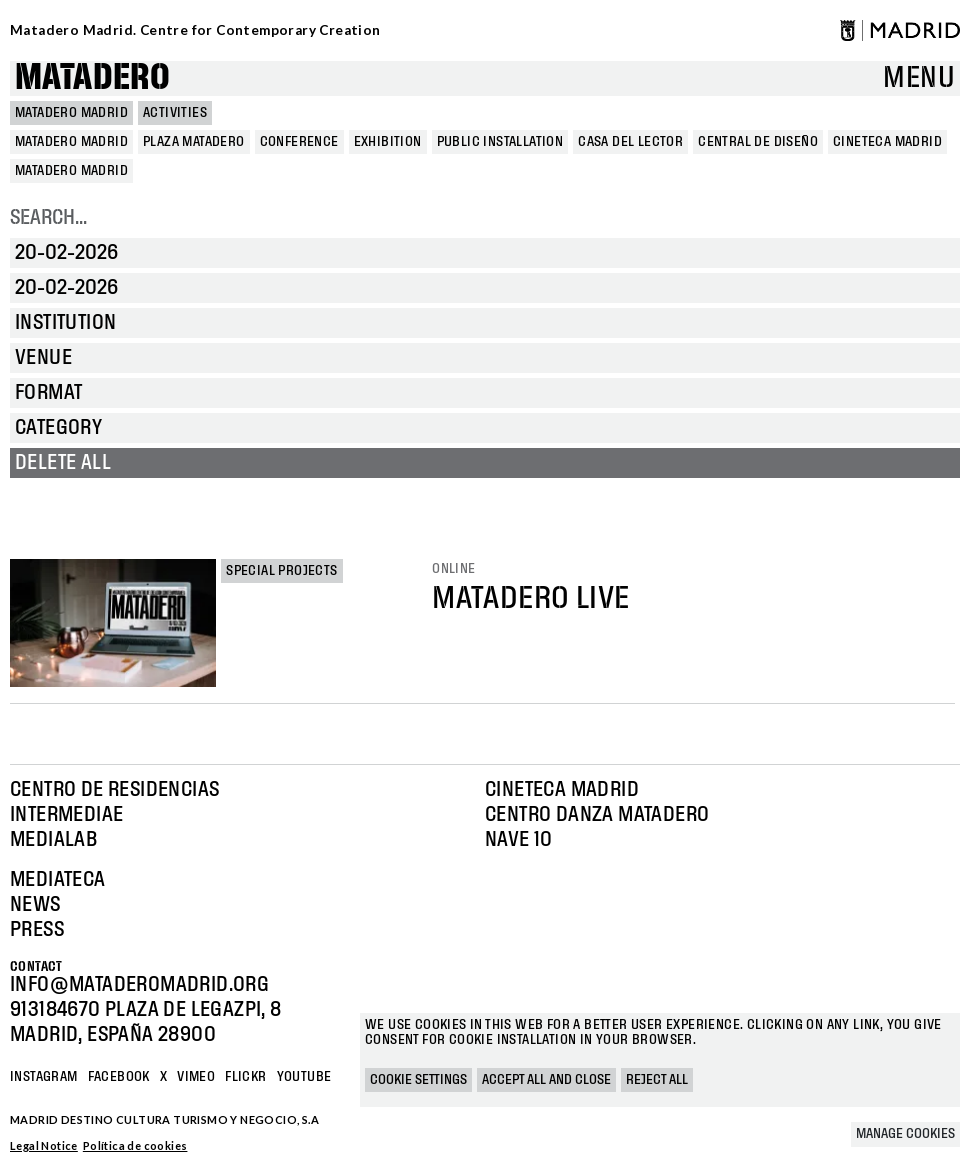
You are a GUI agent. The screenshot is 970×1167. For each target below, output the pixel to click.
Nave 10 (519, 840)
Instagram (44, 1077)
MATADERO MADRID (71, 113)
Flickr (245, 1077)
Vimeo (196, 1077)
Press (37, 930)
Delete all (63, 463)
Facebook (119, 1077)
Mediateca (58, 880)
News (35, 905)
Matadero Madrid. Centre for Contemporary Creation (195, 30)
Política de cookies (135, 1145)
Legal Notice (44, 1145)
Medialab (53, 840)
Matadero (92, 78)
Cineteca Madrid (562, 790)
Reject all (657, 1080)
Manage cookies (905, 1134)
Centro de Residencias (114, 790)
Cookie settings (418, 1080)
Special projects (281, 571)
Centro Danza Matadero (597, 815)
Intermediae (66, 815)
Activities (175, 113)
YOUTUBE (304, 1077)
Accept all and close (546, 1080)
